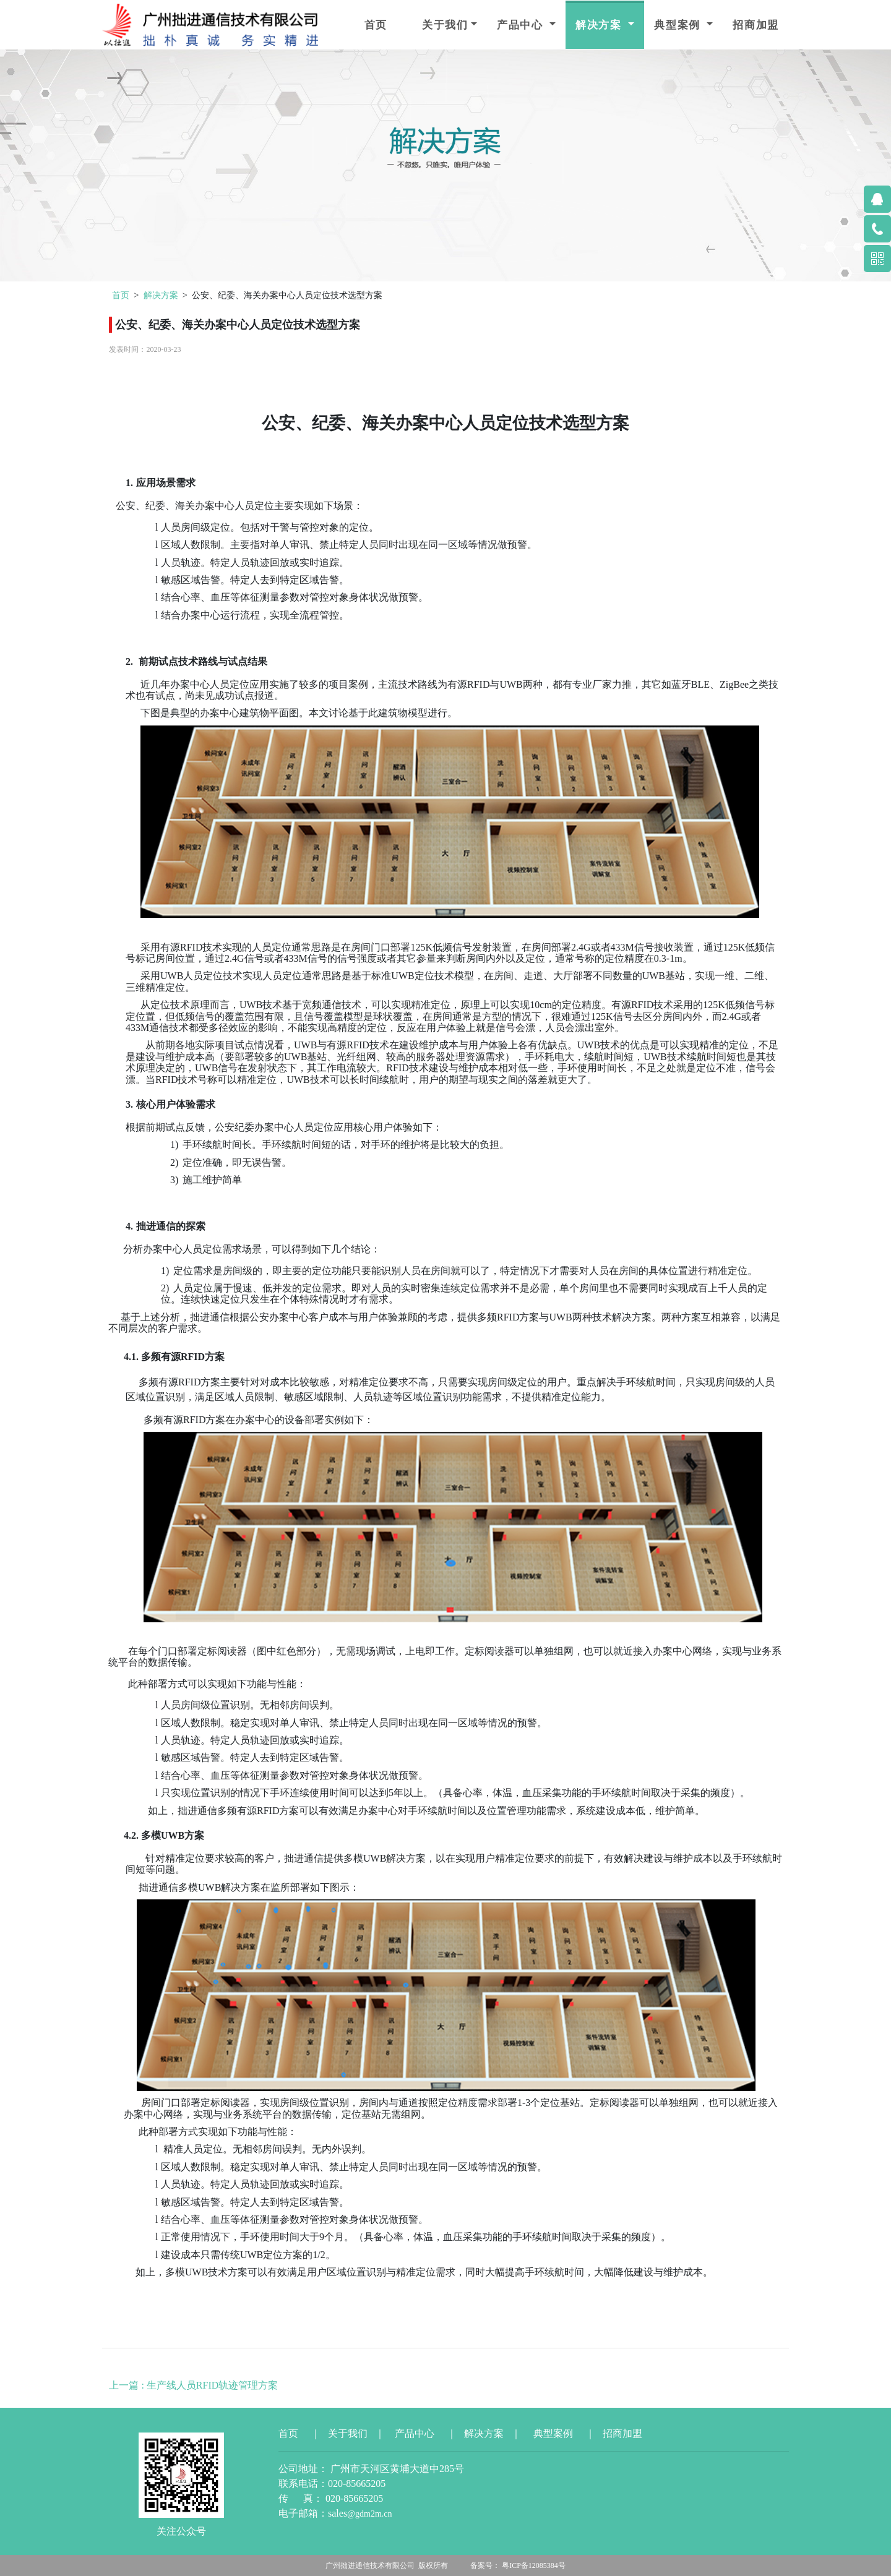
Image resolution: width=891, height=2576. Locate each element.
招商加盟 (756, 25)
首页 (376, 25)
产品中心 (522, 25)
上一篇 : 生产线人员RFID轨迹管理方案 (193, 2385)
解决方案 (600, 25)
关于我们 (445, 25)
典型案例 (679, 25)
